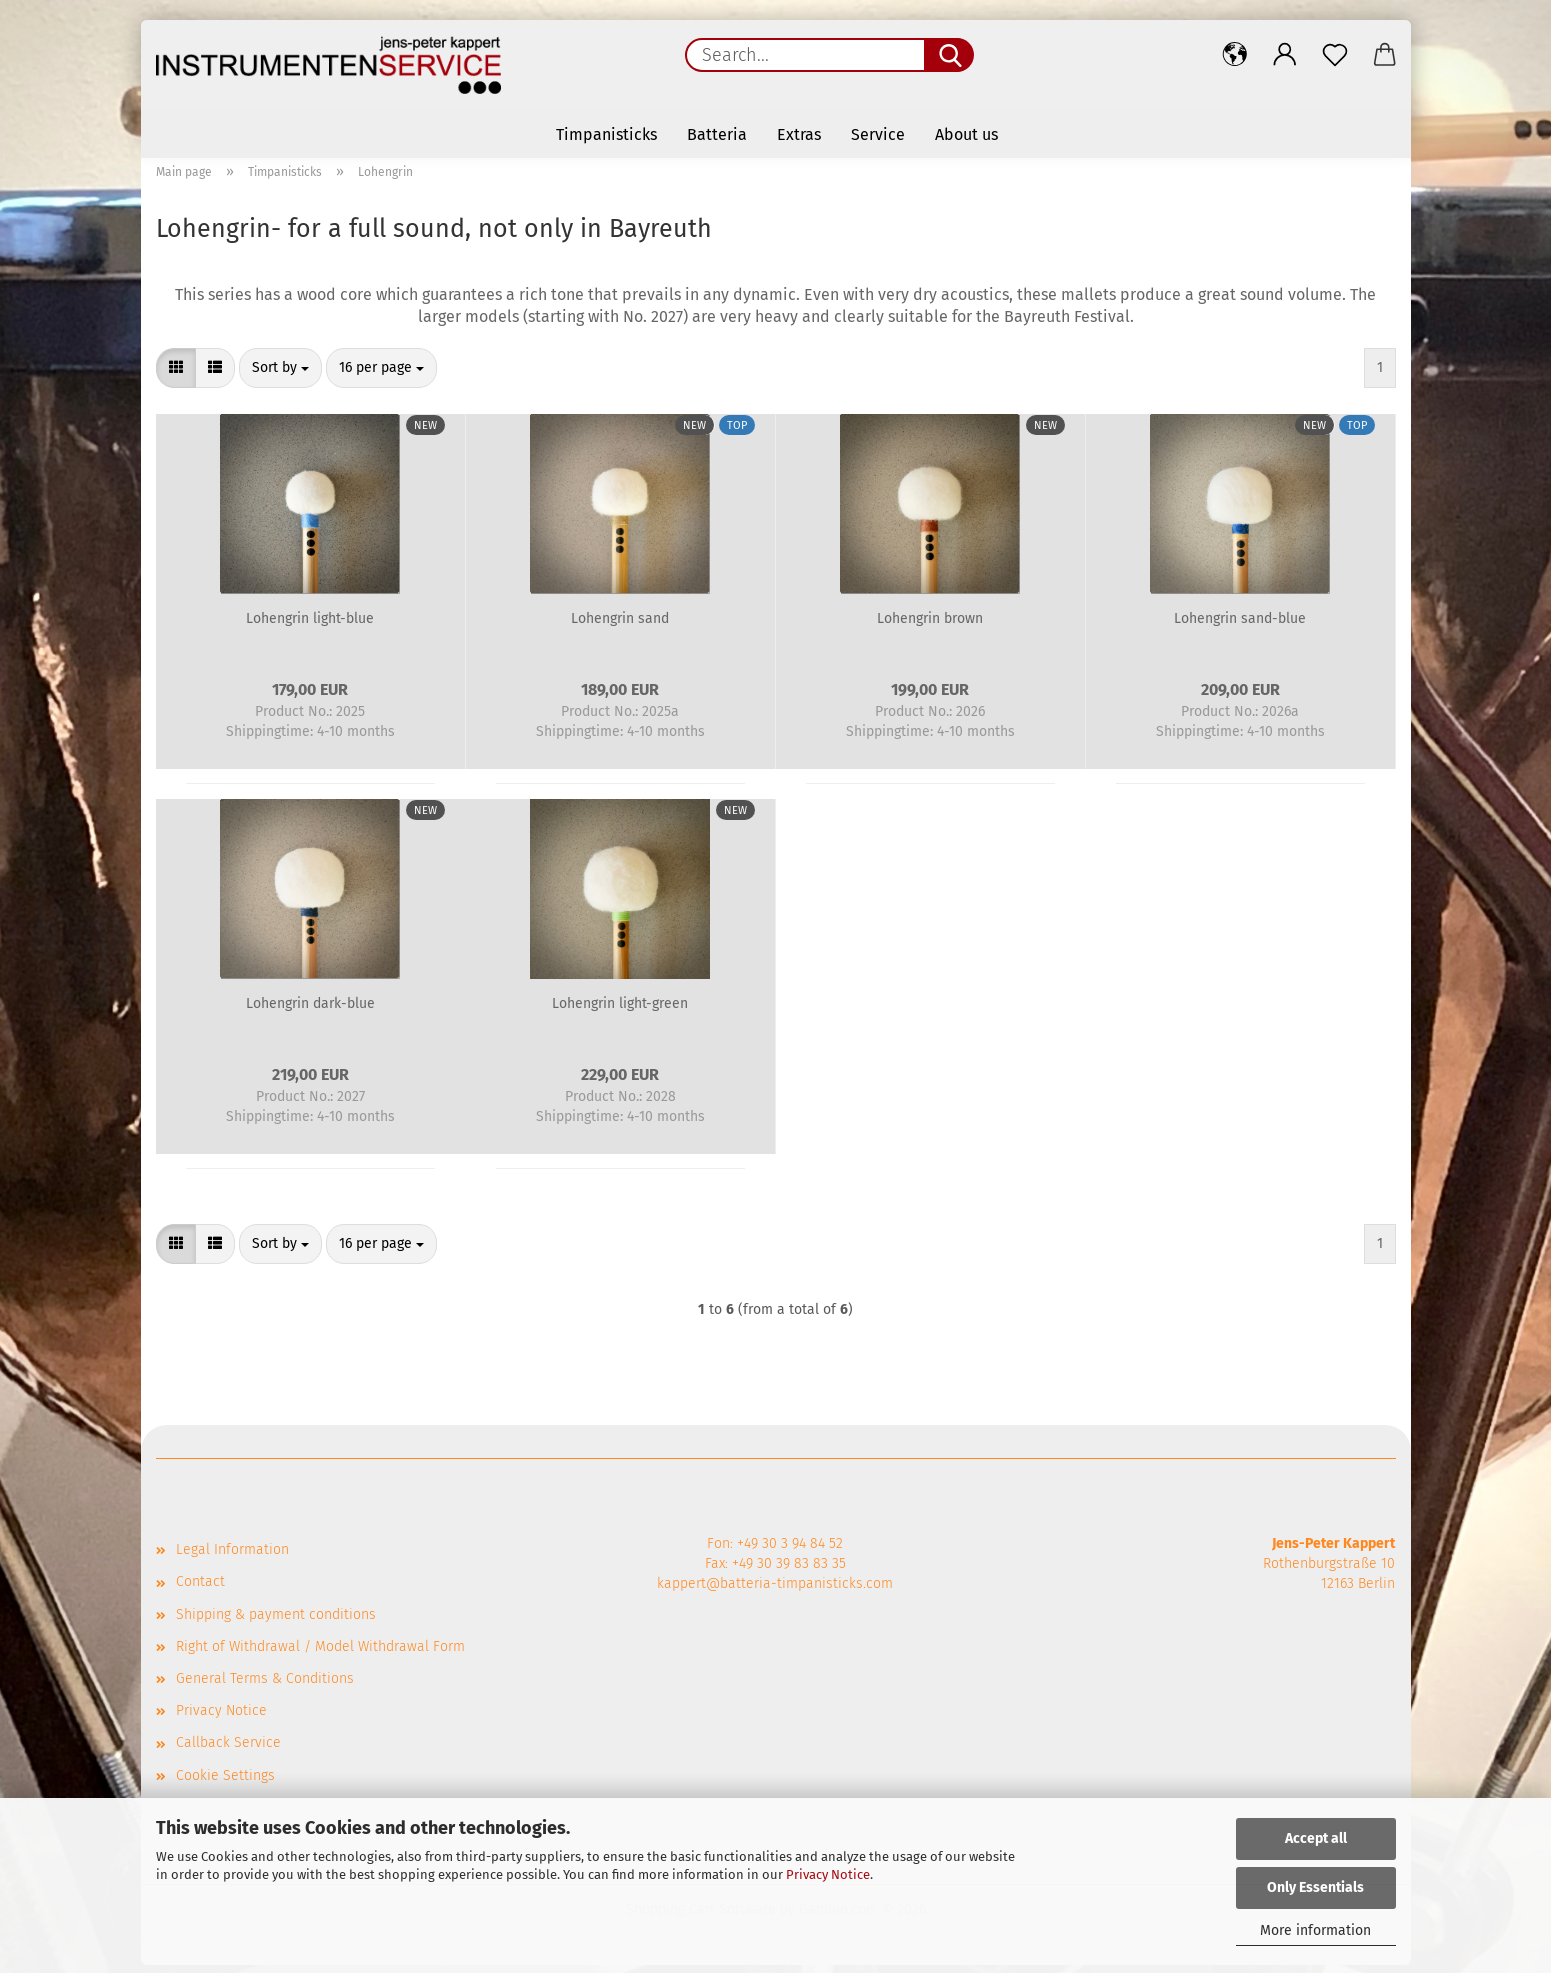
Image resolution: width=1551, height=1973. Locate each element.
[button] (1235, 55)
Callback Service (228, 1750)
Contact (200, 1589)
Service (878, 134)
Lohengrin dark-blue (310, 1011)
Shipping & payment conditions (276, 1622)
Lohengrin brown (930, 626)
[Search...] (949, 55)
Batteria (717, 134)
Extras (799, 134)
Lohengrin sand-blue (1240, 626)
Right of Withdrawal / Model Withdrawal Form (320, 1654)
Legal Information (232, 1557)
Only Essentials (1315, 1887)
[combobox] (280, 376)
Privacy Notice (828, 1874)
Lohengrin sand (620, 626)
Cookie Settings (225, 1783)
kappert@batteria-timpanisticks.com (775, 1591)
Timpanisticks (606, 134)
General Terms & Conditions (265, 1686)
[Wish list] (1335, 55)
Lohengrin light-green (620, 1011)
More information (1315, 1930)
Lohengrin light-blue (310, 626)
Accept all (1316, 1838)
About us (966, 134)
